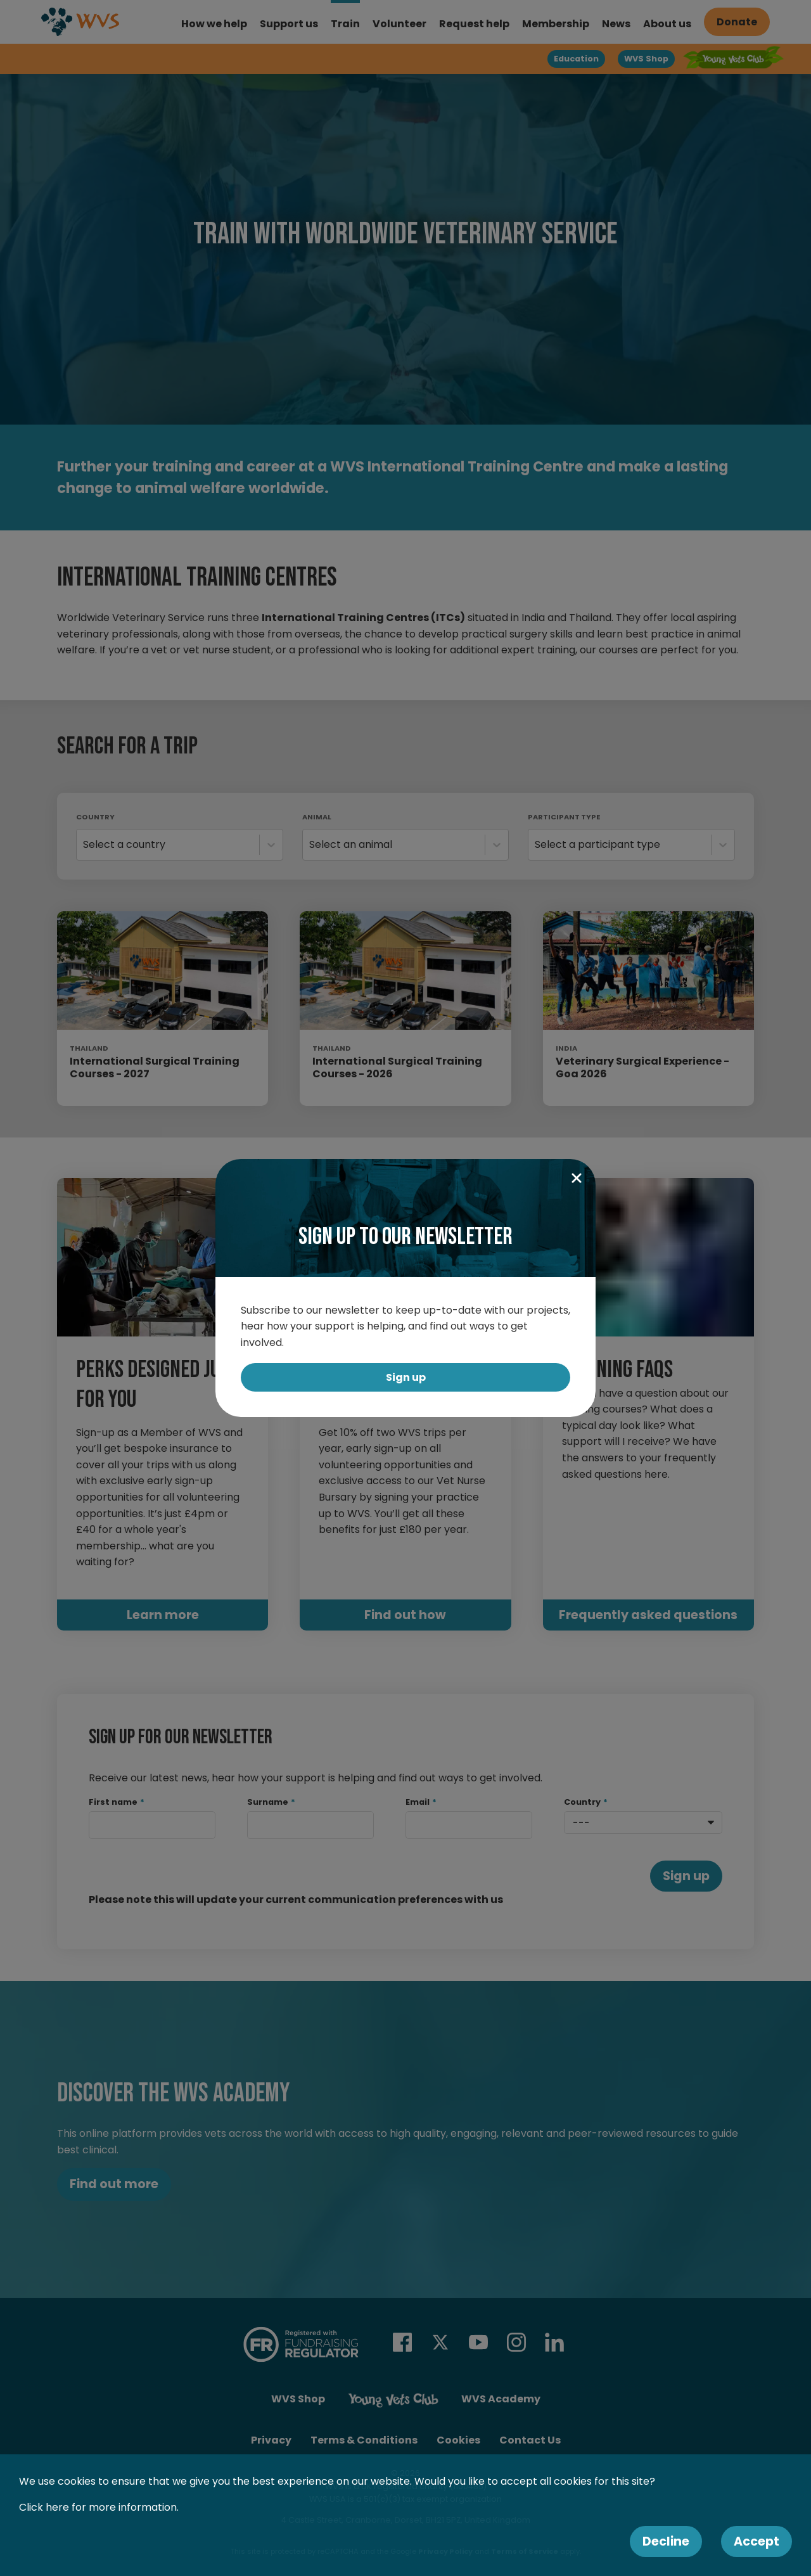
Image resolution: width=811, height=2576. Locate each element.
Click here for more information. (99, 2507)
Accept (756, 2541)
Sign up (406, 1377)
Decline (665, 2541)
